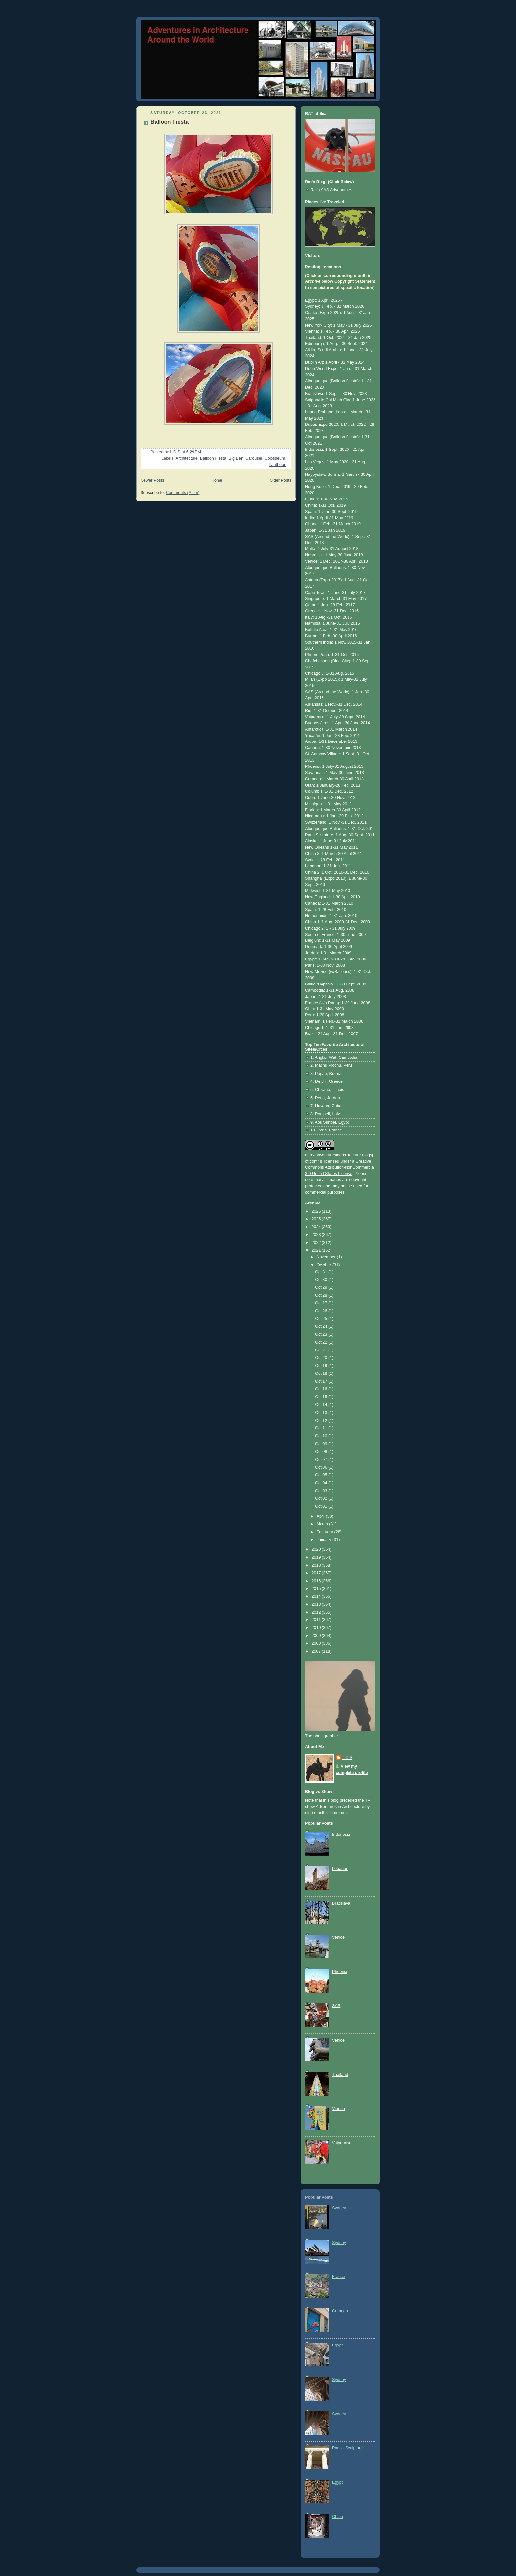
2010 (317, 1627)
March (323, 1524)
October (324, 1265)
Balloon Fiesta (169, 122)
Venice (338, 1937)
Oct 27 (321, 1303)
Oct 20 (321, 1357)
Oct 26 (321, 1311)
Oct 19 (321, 1365)
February (325, 1532)
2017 (317, 1573)
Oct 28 (321, 1295)
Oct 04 (321, 1483)
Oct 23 (321, 1334)
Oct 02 (321, 1498)
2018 (317, 1565)
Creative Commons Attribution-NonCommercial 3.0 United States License (340, 1167)
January (324, 1539)
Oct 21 (321, 1350)
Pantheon (277, 464)
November (327, 1257)
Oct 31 (321, 1272)
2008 (317, 1643)
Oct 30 (321, 1279)
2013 (317, 1604)
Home (216, 480)
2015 (317, 1588)
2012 (317, 1612)
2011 (317, 1619)
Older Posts (280, 480)
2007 (317, 1651)
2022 (317, 1242)
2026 (317, 1211)
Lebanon (340, 1868)
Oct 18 (321, 1373)
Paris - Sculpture (347, 2448)
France (338, 2276)
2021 (317, 1250)
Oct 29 (321, 1287)
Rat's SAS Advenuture (330, 190)
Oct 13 (321, 1412)
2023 (317, 1234)
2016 (317, 1581)
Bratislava (341, 1903)
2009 (317, 1635)
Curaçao (340, 2311)
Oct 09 (321, 1444)
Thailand (340, 2074)
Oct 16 (321, 1389)
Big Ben (236, 458)
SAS (336, 2006)
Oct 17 (321, 1381)
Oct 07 (321, 1459)
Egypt (337, 2345)
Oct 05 (321, 1475)
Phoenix (339, 1971)
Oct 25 (321, 1318)
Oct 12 (321, 1420)
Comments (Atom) (182, 492)
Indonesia (341, 1834)
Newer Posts (152, 480)
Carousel (253, 458)
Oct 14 (321, 1404)
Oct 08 (321, 1451)
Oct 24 (321, 1326)
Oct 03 (321, 1491)
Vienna (338, 2108)
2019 (317, 1557)
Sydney (339, 2208)
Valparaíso (341, 2143)
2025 (317, 1219)
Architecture (187, 458)
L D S (347, 1757)
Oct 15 (321, 1397)
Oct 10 (321, 1436)
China (337, 2517)
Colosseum (274, 458)
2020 (317, 1549)
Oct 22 (321, 1342)
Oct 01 (321, 1506)
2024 (317, 1227)
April (321, 1516)
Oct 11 (321, 1428)
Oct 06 (321, 1467)
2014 (317, 1596)
